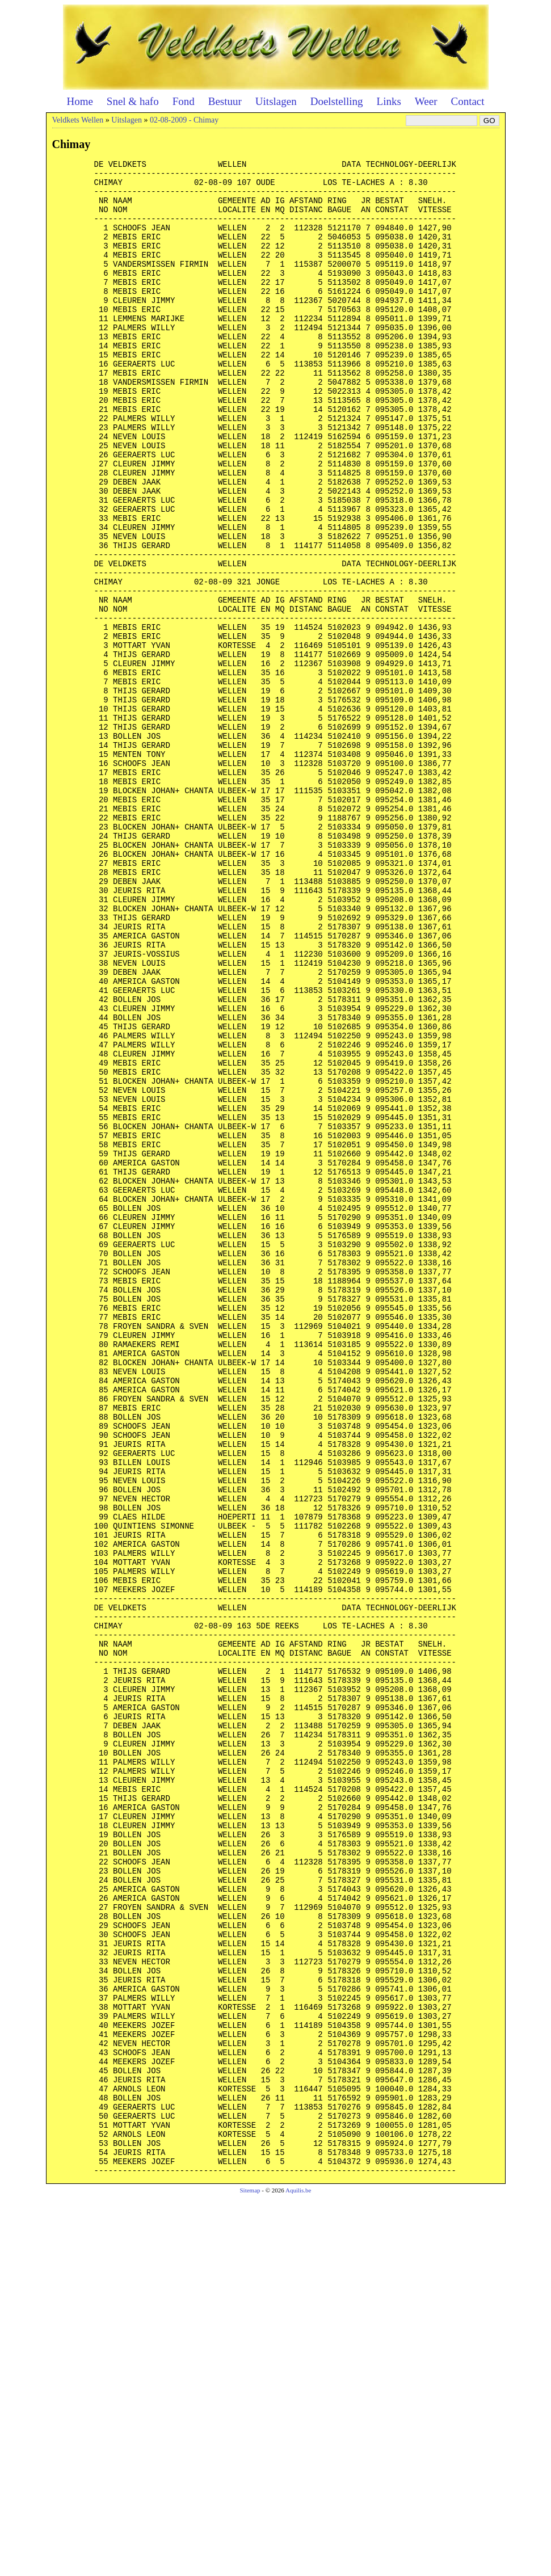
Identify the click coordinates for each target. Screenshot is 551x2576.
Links (389, 101)
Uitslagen (276, 101)
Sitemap (249, 2568)
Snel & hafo (133, 101)
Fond (184, 101)
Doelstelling (336, 101)
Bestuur (225, 101)
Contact (467, 101)
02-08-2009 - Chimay (184, 120)
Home (79, 101)
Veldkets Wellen (78, 120)
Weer (426, 101)
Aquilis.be (298, 2568)
